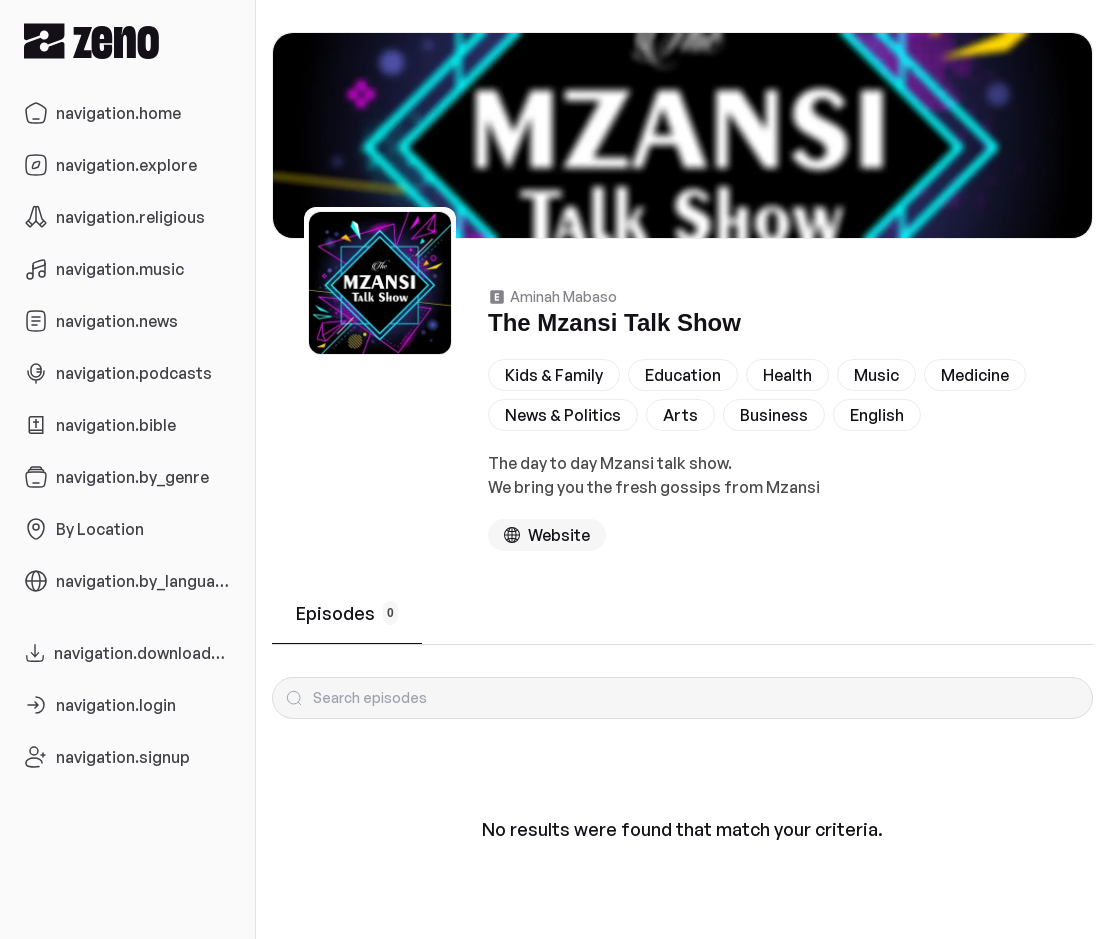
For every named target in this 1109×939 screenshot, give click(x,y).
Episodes (347, 613)
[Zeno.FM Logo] (127, 40)
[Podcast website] (547, 535)
